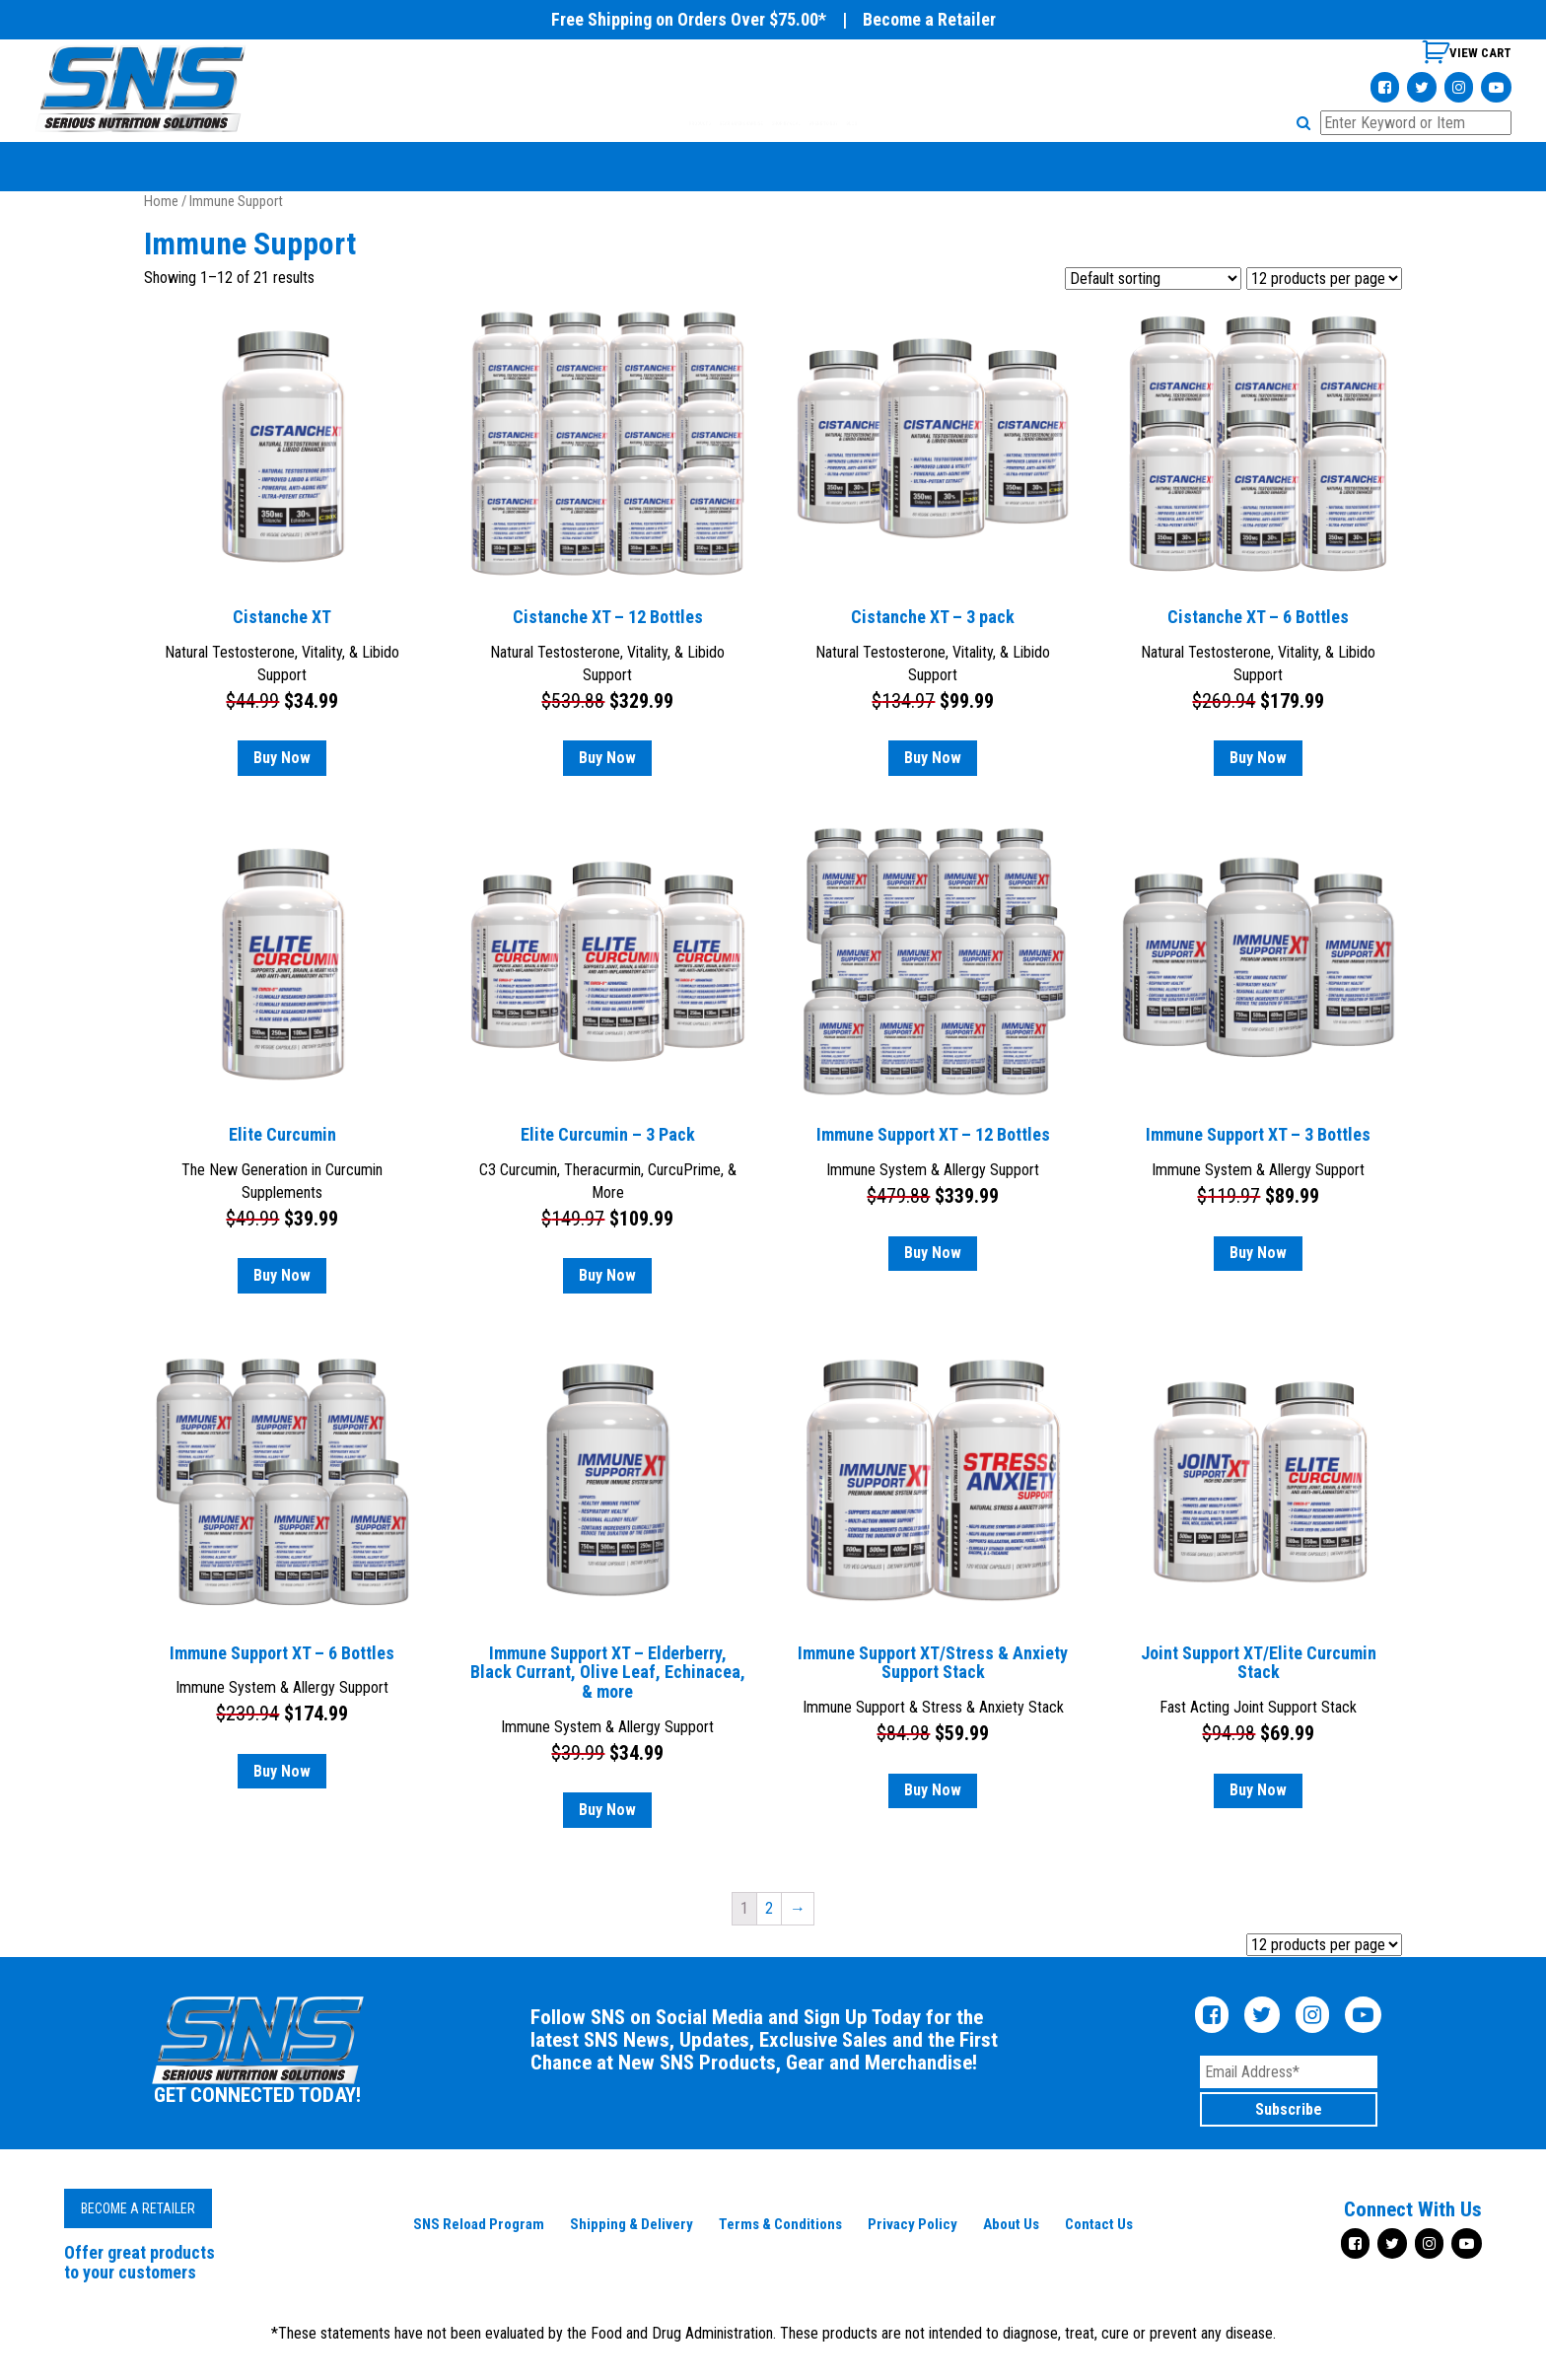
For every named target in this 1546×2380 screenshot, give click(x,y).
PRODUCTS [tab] (534, 123)
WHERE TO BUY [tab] (937, 123)
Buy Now (282, 757)
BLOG (1030, 123)
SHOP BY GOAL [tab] (815, 123)
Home (161, 201)
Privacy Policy (912, 2224)
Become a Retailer (929, 19)
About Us (1011, 2224)
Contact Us (1099, 2224)
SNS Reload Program (478, 2224)
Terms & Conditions (780, 2224)
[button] (1306, 122)
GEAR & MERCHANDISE (668, 123)
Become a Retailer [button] (138, 2208)
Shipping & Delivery (631, 2224)
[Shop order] (1153, 278)
